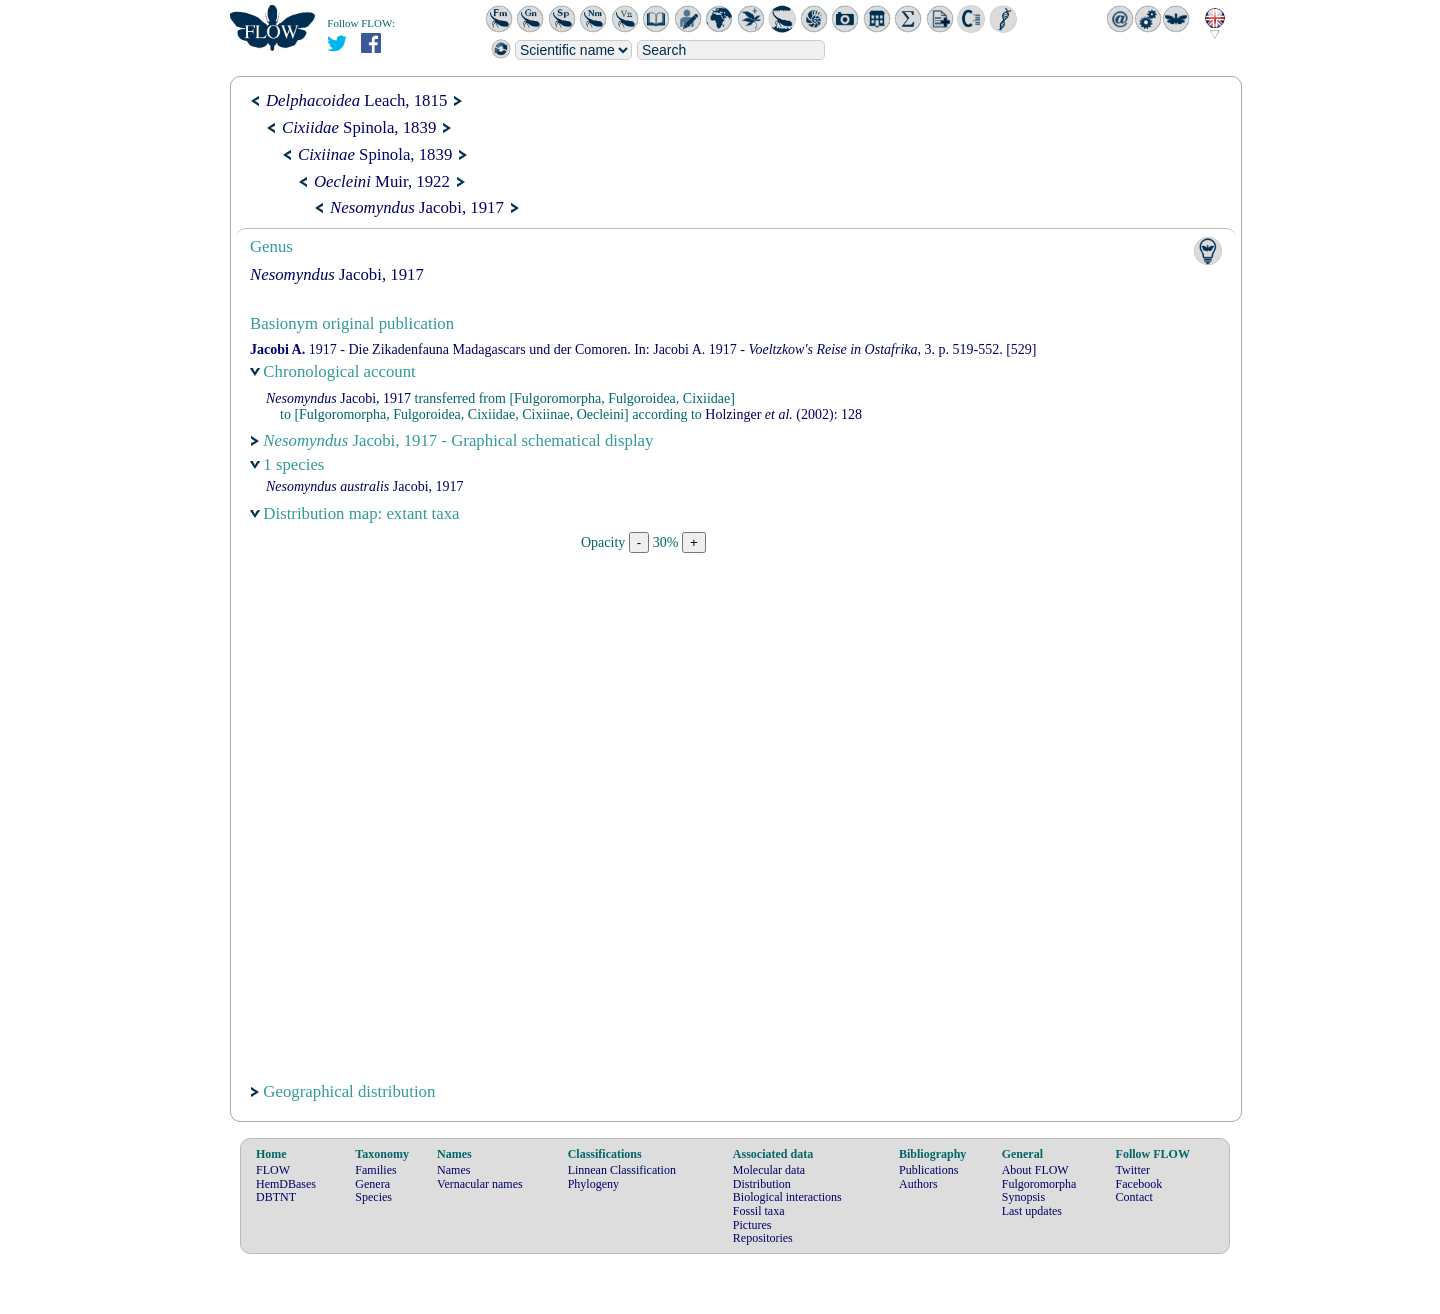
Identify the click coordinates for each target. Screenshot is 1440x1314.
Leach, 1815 (356, 100)
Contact (1134, 1197)
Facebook (1139, 1184)
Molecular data (769, 1170)
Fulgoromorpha (1039, 1184)
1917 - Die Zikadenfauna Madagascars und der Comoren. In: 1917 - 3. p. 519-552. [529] (643, 349)
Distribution (762, 1184)
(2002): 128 (783, 414)
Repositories (763, 1238)
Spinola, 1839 (359, 127)
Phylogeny (593, 1184)
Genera (372, 1184)
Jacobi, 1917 (417, 207)
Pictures (752, 1225)
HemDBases (286, 1184)
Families (375, 1170)
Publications (928, 1170)
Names (453, 1170)
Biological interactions (787, 1197)
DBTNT (276, 1197)
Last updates (1032, 1211)
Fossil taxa (759, 1211)
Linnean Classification (622, 1170)
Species (373, 1197)
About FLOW (1035, 1170)
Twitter (1133, 1170)
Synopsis (1023, 1197)
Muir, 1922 (382, 181)
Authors (918, 1184)
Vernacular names (480, 1184)
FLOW (273, 1170)
